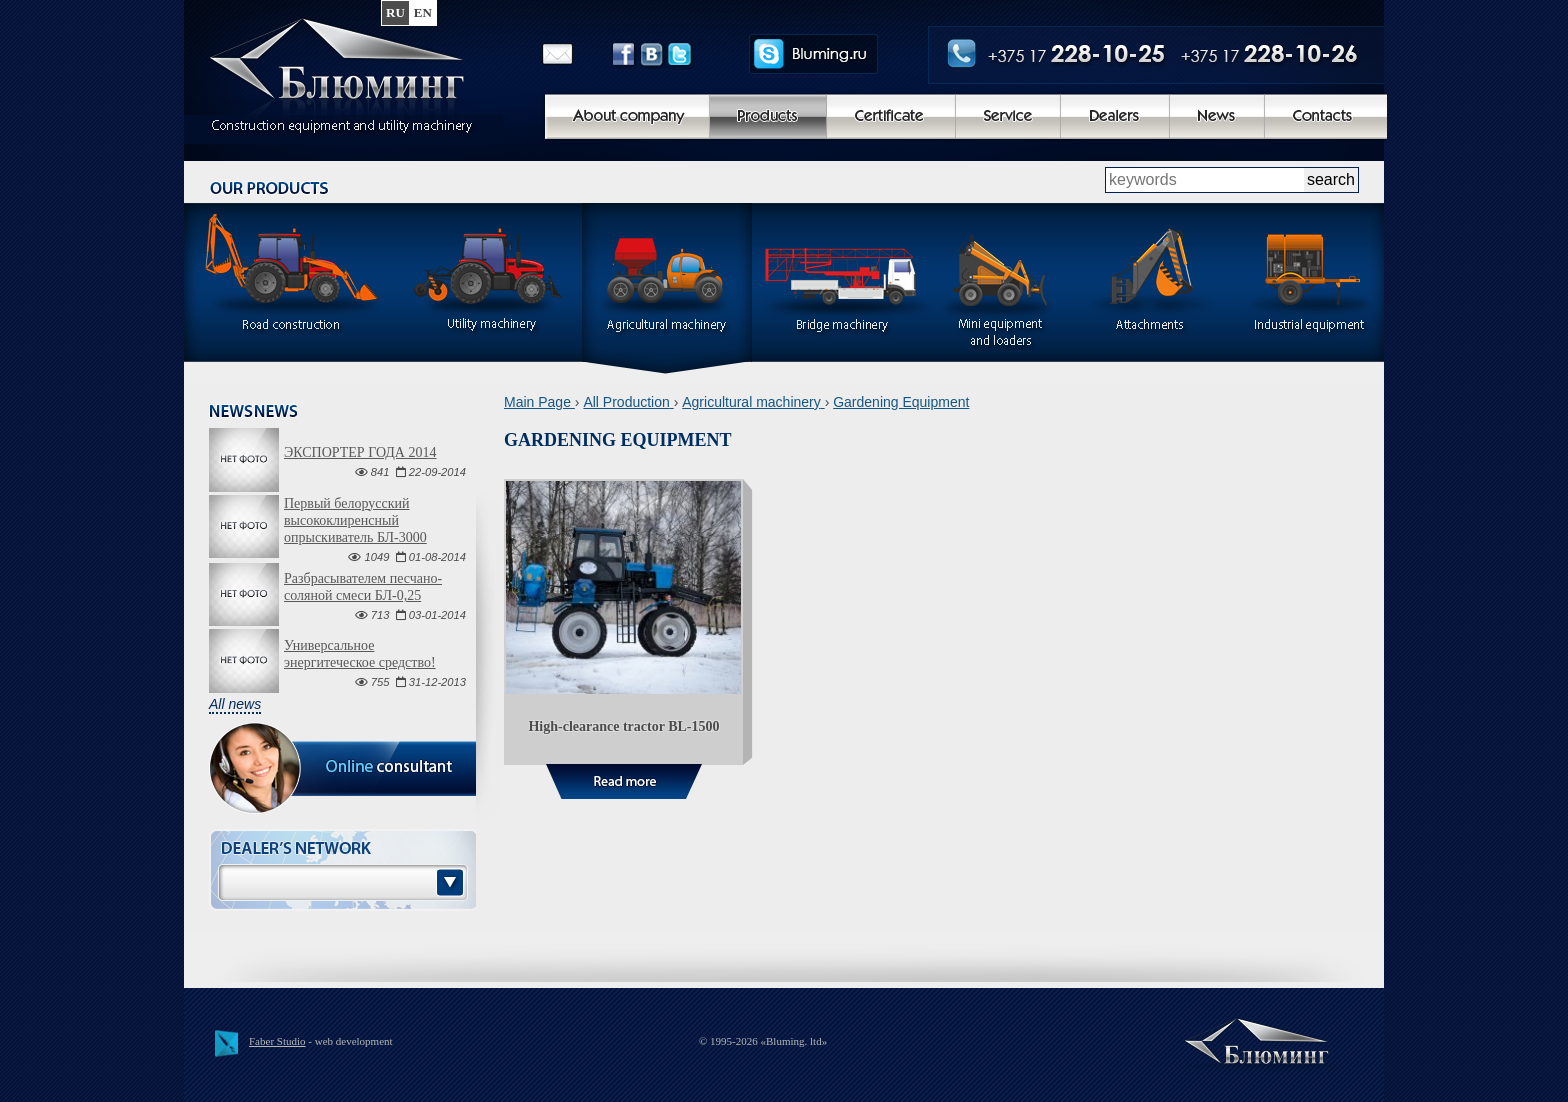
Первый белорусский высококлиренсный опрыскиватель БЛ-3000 (355, 520)
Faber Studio (277, 1041)
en (423, 12)
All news (235, 704)
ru (395, 12)
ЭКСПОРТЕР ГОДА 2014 (360, 452)
